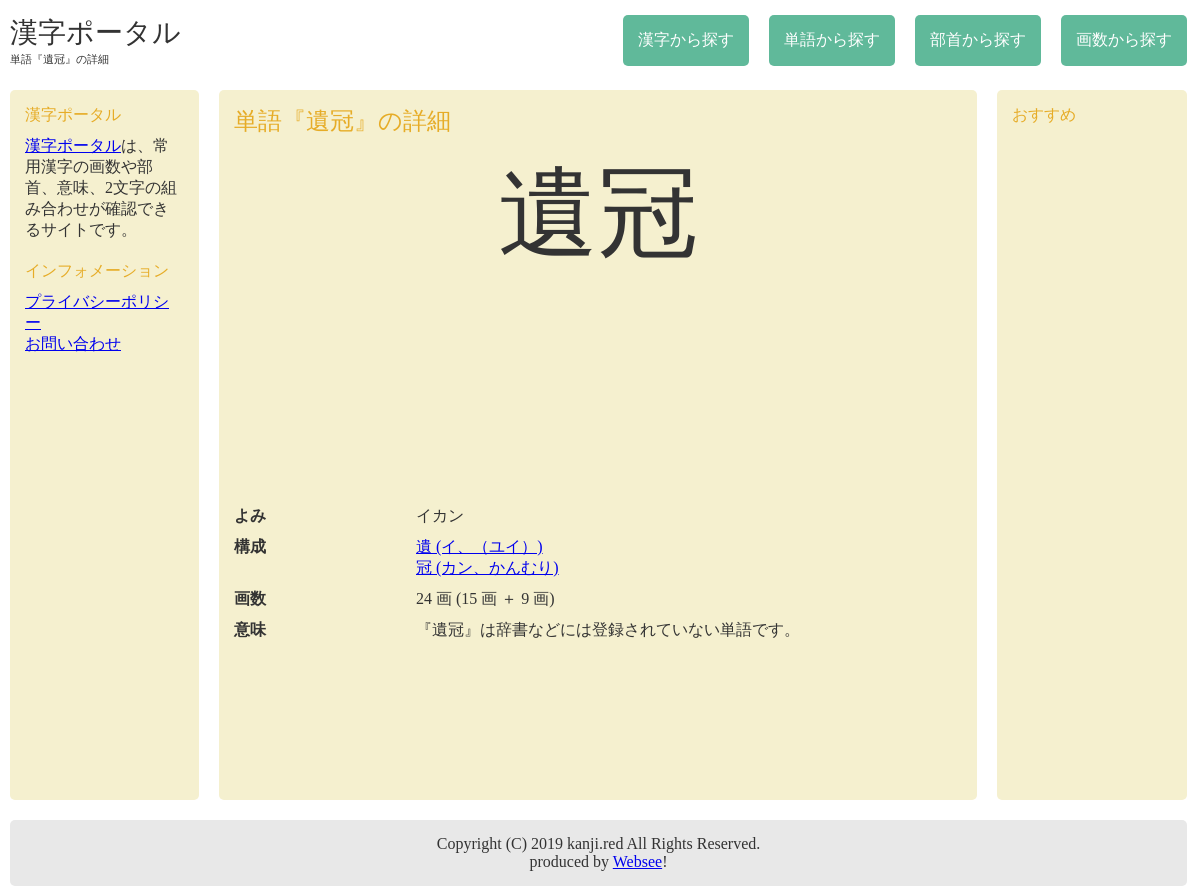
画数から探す (1124, 39)
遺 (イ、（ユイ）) (479, 546)
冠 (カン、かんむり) (487, 567)
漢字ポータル (95, 32)
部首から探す (978, 39)
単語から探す (832, 39)
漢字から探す (686, 39)
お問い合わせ (73, 343)
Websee (637, 861)
